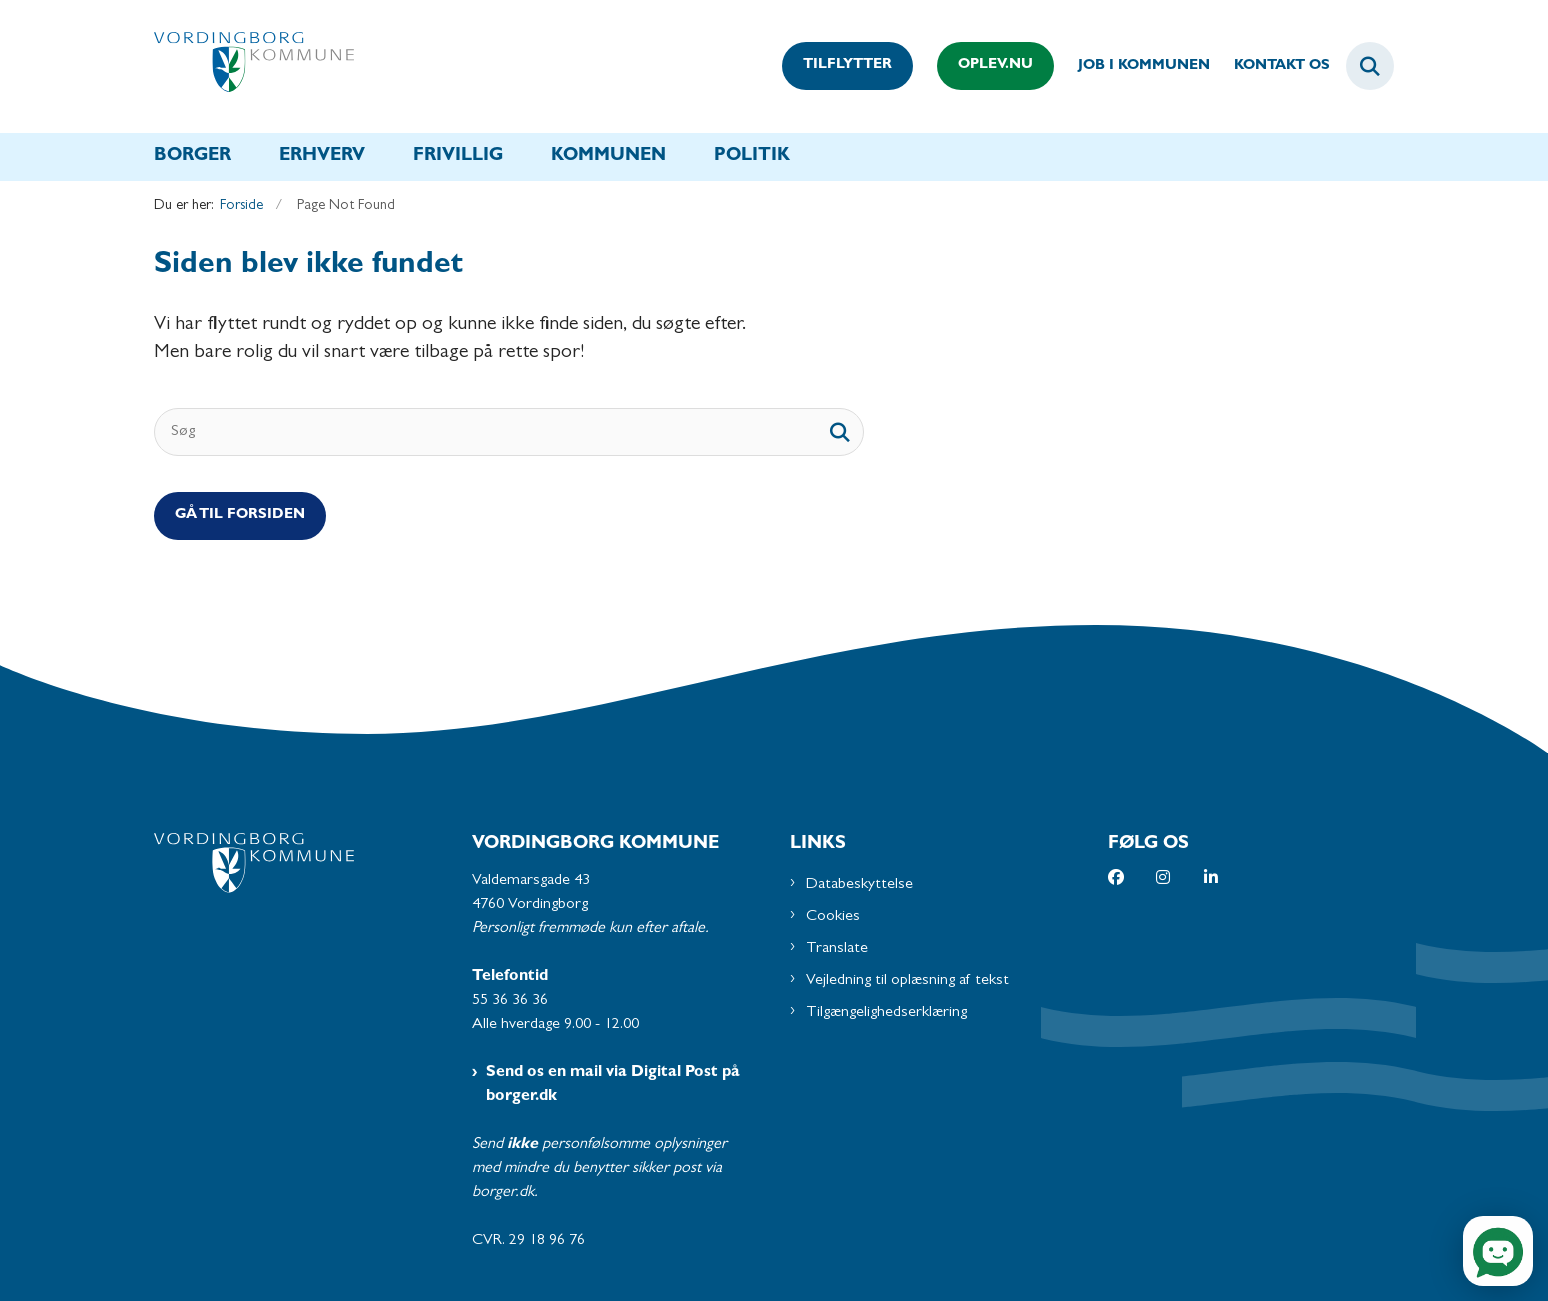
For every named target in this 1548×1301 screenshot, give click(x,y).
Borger (192, 157)
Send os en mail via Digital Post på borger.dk (613, 1085)
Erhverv (322, 157)
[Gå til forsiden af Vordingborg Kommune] (254, 66)
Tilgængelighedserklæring (886, 1013)
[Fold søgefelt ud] (1370, 66)
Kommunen (608, 157)
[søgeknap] (840, 432)
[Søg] (509, 432)
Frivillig (458, 157)
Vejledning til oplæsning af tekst (907, 981)
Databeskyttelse (859, 885)
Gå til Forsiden (240, 515)
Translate (837, 949)
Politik (752, 157)
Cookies (833, 917)
